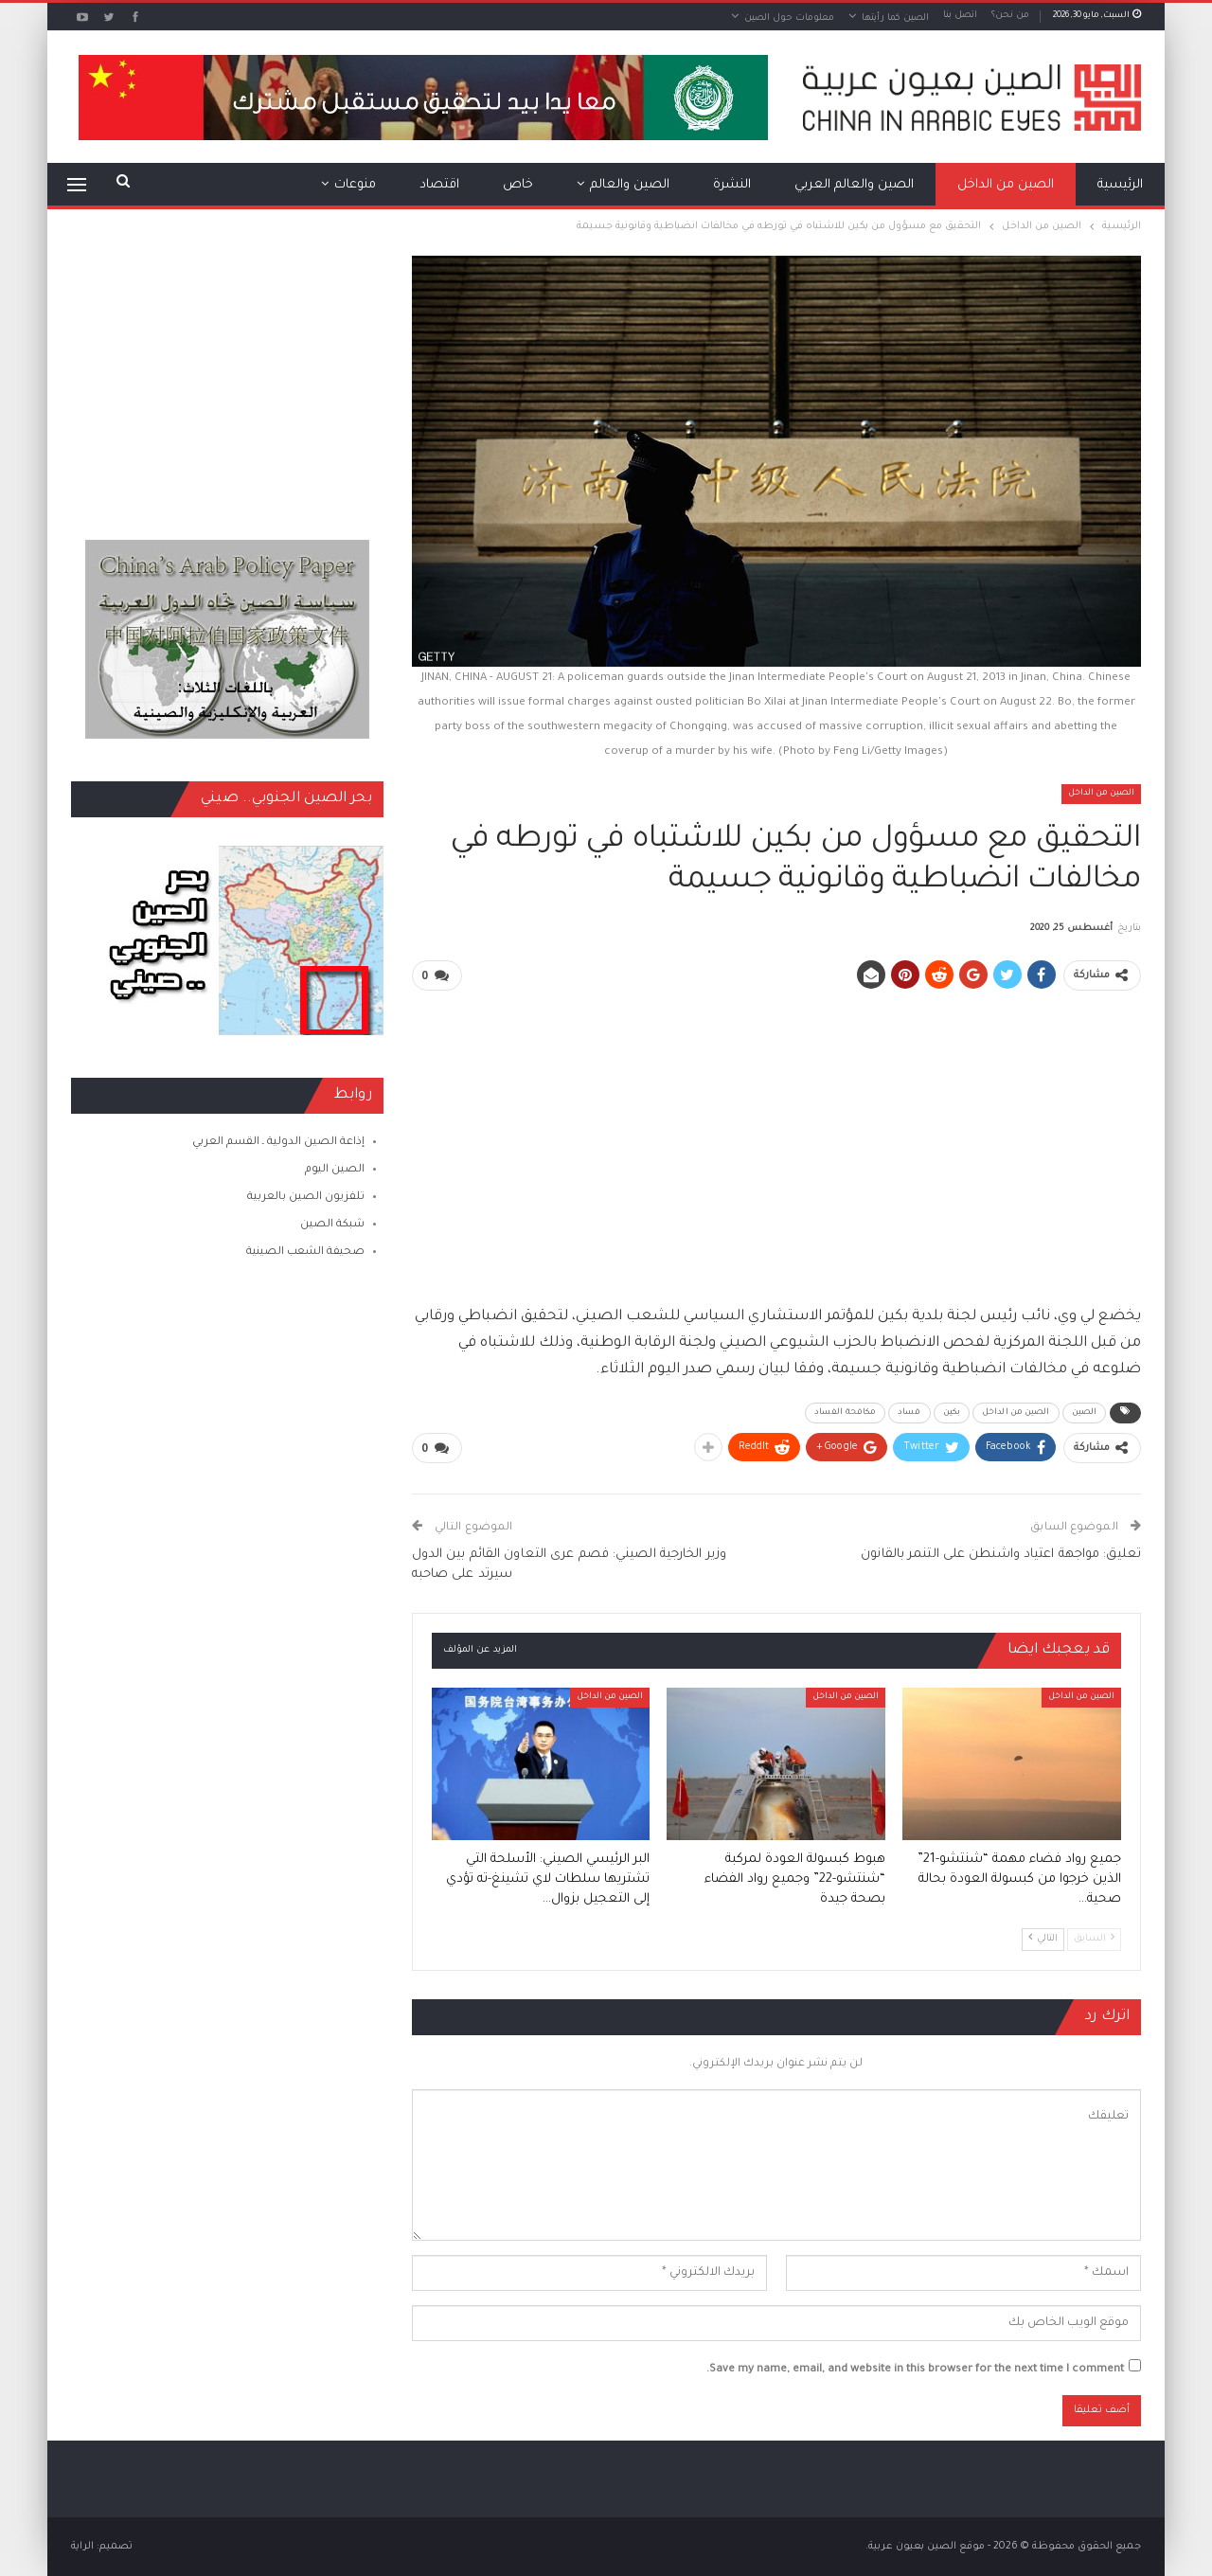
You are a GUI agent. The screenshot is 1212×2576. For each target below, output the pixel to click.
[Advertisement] (776, 1139)
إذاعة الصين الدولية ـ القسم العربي (278, 1142)
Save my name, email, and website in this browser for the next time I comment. (915, 2370)
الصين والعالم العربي (854, 185)
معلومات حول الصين (789, 18)
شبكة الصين (332, 1225)
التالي (1043, 1938)
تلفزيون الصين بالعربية (306, 1197)
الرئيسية (1120, 185)
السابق (1094, 1938)
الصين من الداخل (1005, 185)
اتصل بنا (960, 15)
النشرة (732, 185)
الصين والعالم (629, 185)
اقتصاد (439, 185)
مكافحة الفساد (845, 1413)
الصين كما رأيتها (895, 18)
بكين (951, 1413)
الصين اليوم (335, 1170)
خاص (518, 185)
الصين (1084, 1413)
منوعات (355, 185)
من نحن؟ (1010, 15)
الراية (82, 2546)
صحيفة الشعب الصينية (305, 1252)
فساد (909, 1413)
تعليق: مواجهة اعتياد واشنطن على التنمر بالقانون (1001, 1554)
